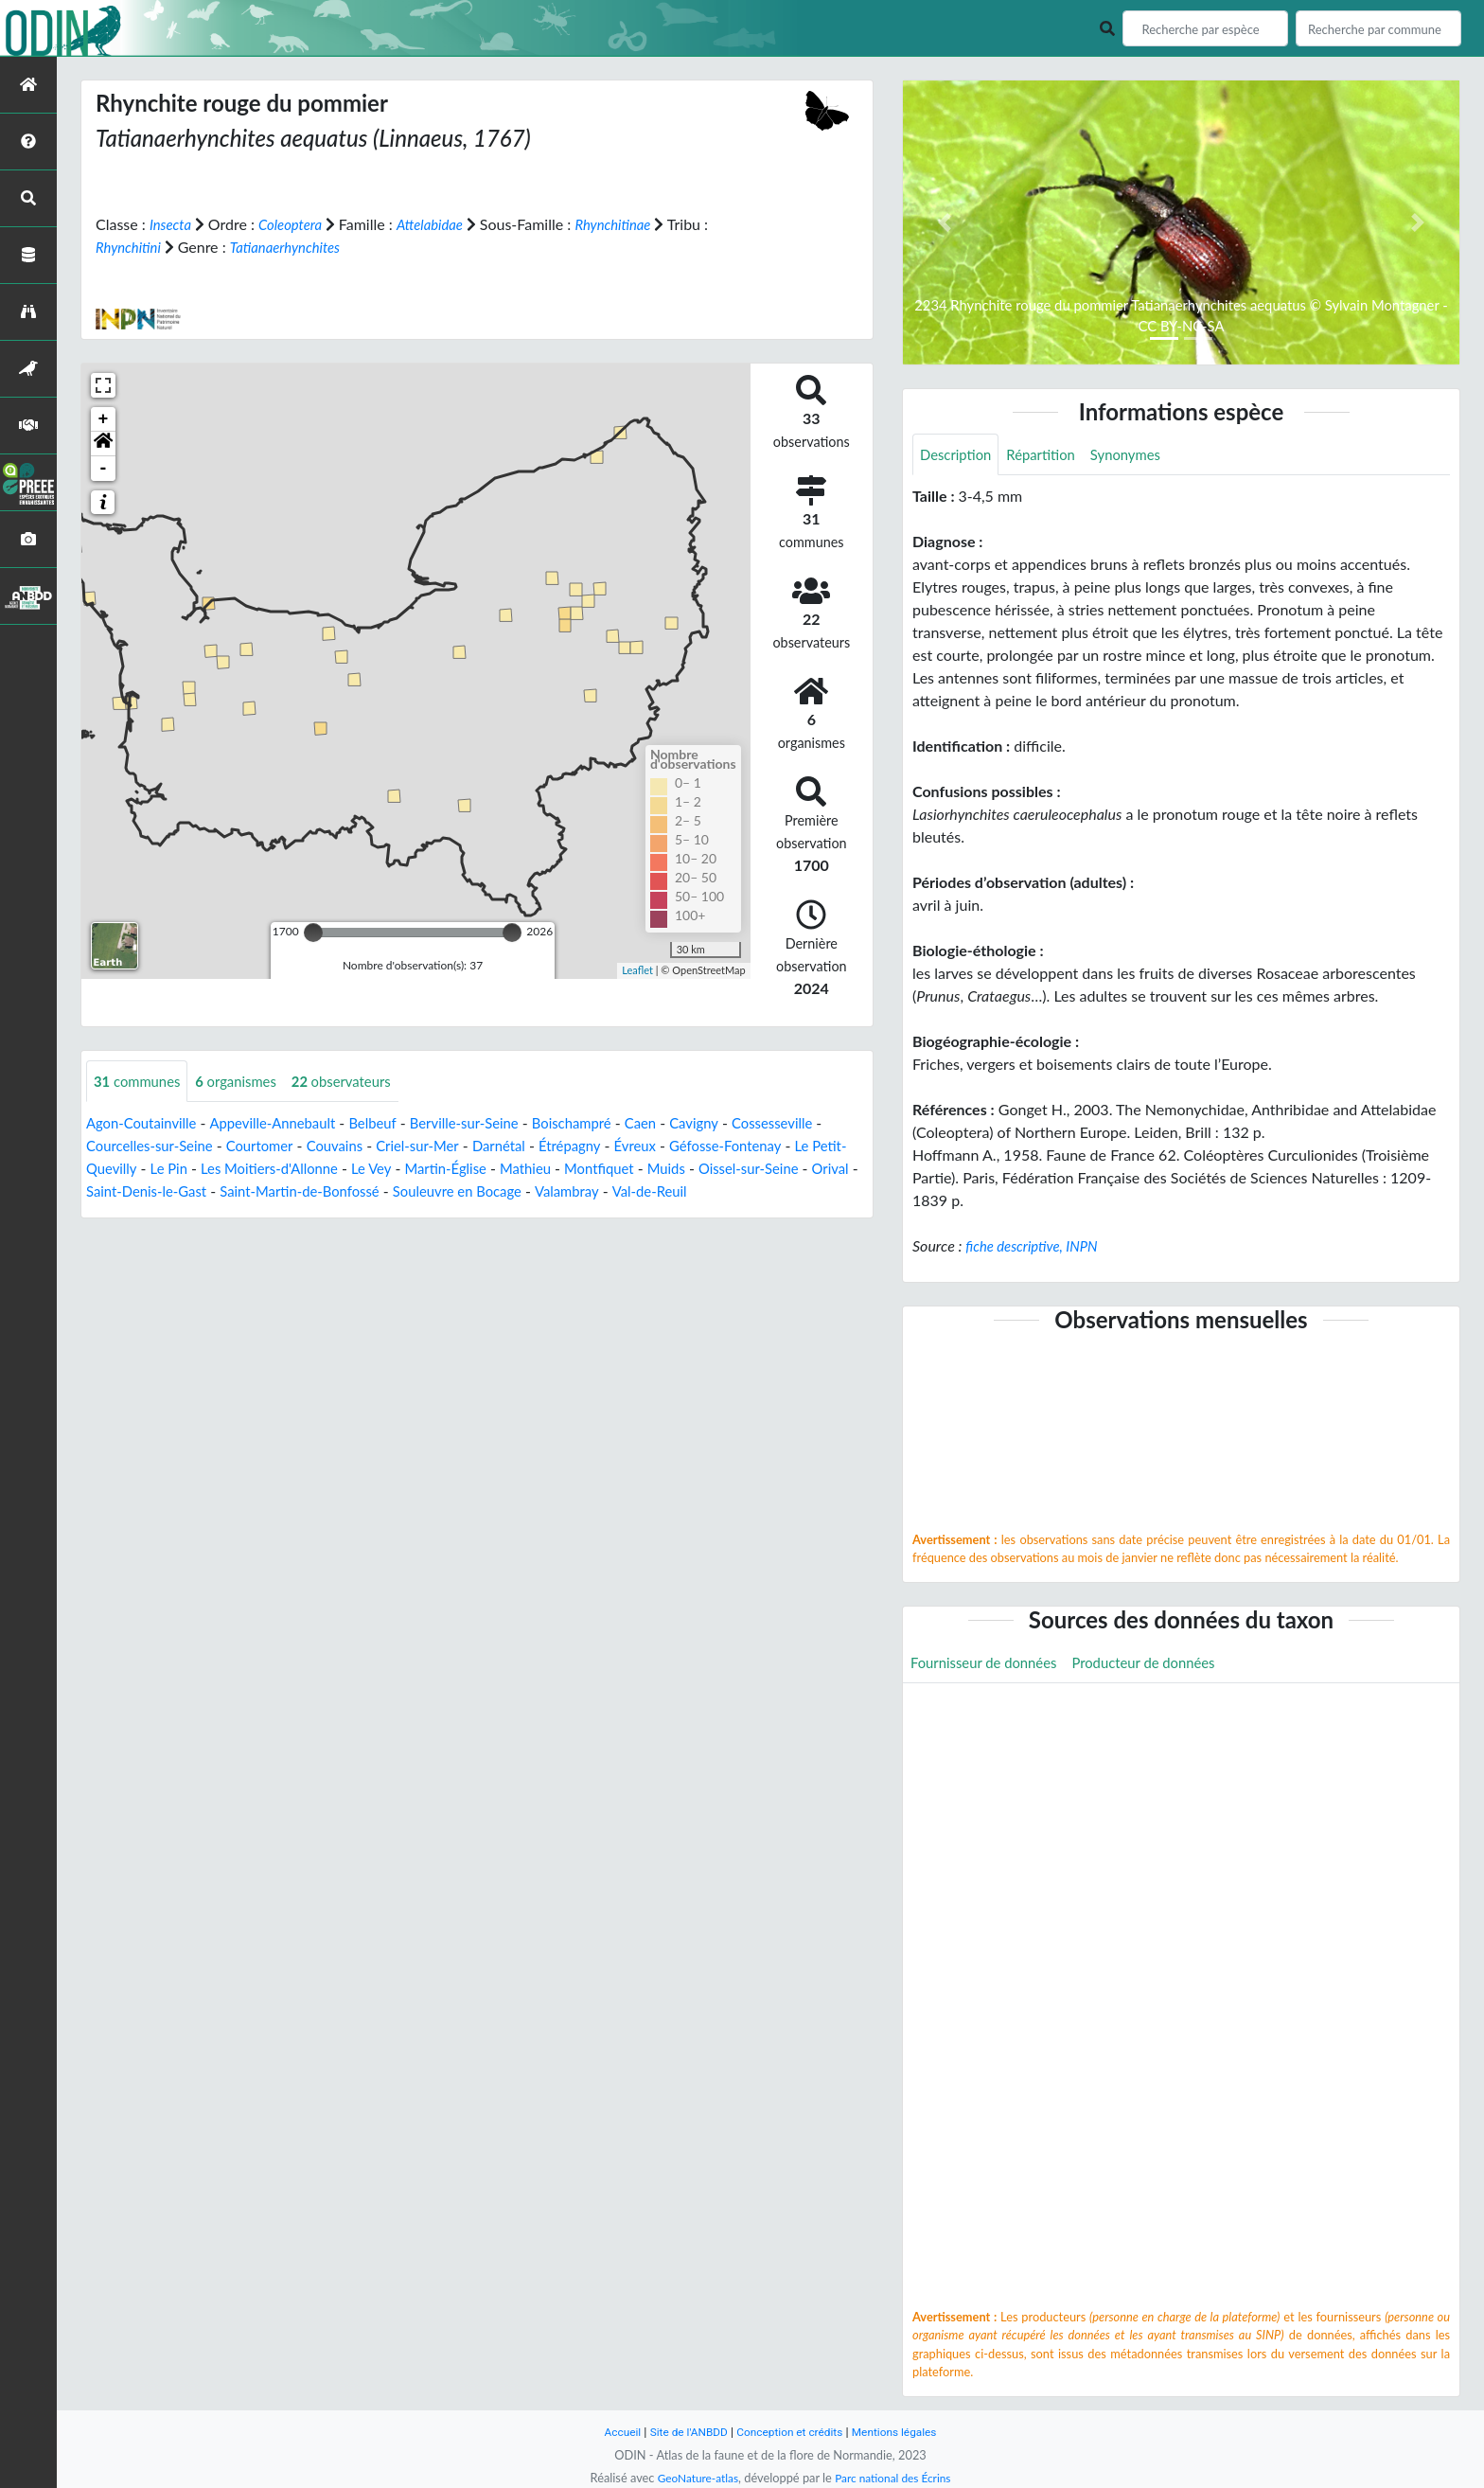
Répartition (1049, 455)
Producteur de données (1161, 1665)
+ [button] (103, 418)
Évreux (681, 1146)
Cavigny (736, 1123)
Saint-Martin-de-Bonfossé (418, 1191)
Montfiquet (670, 1169)
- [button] (103, 467)
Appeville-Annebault (286, 1123)
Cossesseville (818, 1123)
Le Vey (427, 1169)
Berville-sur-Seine (490, 1123)
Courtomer (282, 1146)
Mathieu (591, 1169)
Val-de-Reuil (792, 1191)
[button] (103, 443)
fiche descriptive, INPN (1036, 1247)
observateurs (358, 1081)
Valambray (704, 1191)
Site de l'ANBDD (683, 2432)
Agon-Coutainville (145, 1123)
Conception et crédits (790, 2432)
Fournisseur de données (989, 1665)
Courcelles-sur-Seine (164, 1146)
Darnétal (537, 1146)
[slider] (313, 931)
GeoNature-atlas (692, 2477)
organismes (246, 1081)
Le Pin (211, 1169)
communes (140, 1081)
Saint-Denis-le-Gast (254, 1191)
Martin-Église (507, 1169)
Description (958, 455)
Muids (741, 1169)
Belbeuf (392, 1123)
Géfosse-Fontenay (778, 1146)
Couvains (361, 1146)
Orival (155, 1191)
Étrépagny (611, 1146)
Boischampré (606, 1123)
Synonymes (1139, 455)
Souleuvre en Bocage (588, 1191)
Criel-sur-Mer (449, 1146)
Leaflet (637, 970)
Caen (679, 1123)
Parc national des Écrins (896, 2477)
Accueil (611, 2432)
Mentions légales (903, 2432)
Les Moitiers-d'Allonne (318, 1169)
